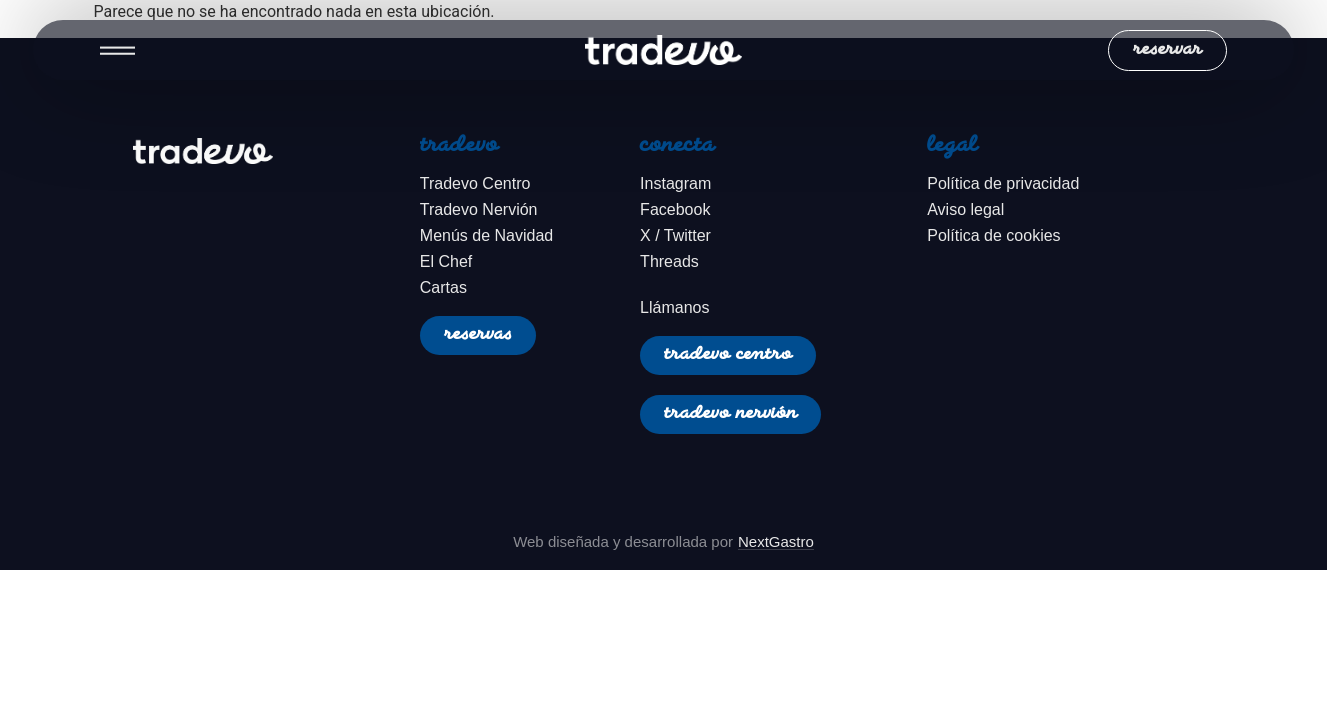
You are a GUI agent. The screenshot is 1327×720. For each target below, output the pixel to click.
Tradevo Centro (475, 183)
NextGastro (776, 541)
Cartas (443, 287)
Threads (669, 261)
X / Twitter (675, 235)
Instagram (675, 183)
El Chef (446, 261)
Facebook (675, 209)
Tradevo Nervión (479, 209)
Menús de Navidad (486, 235)
